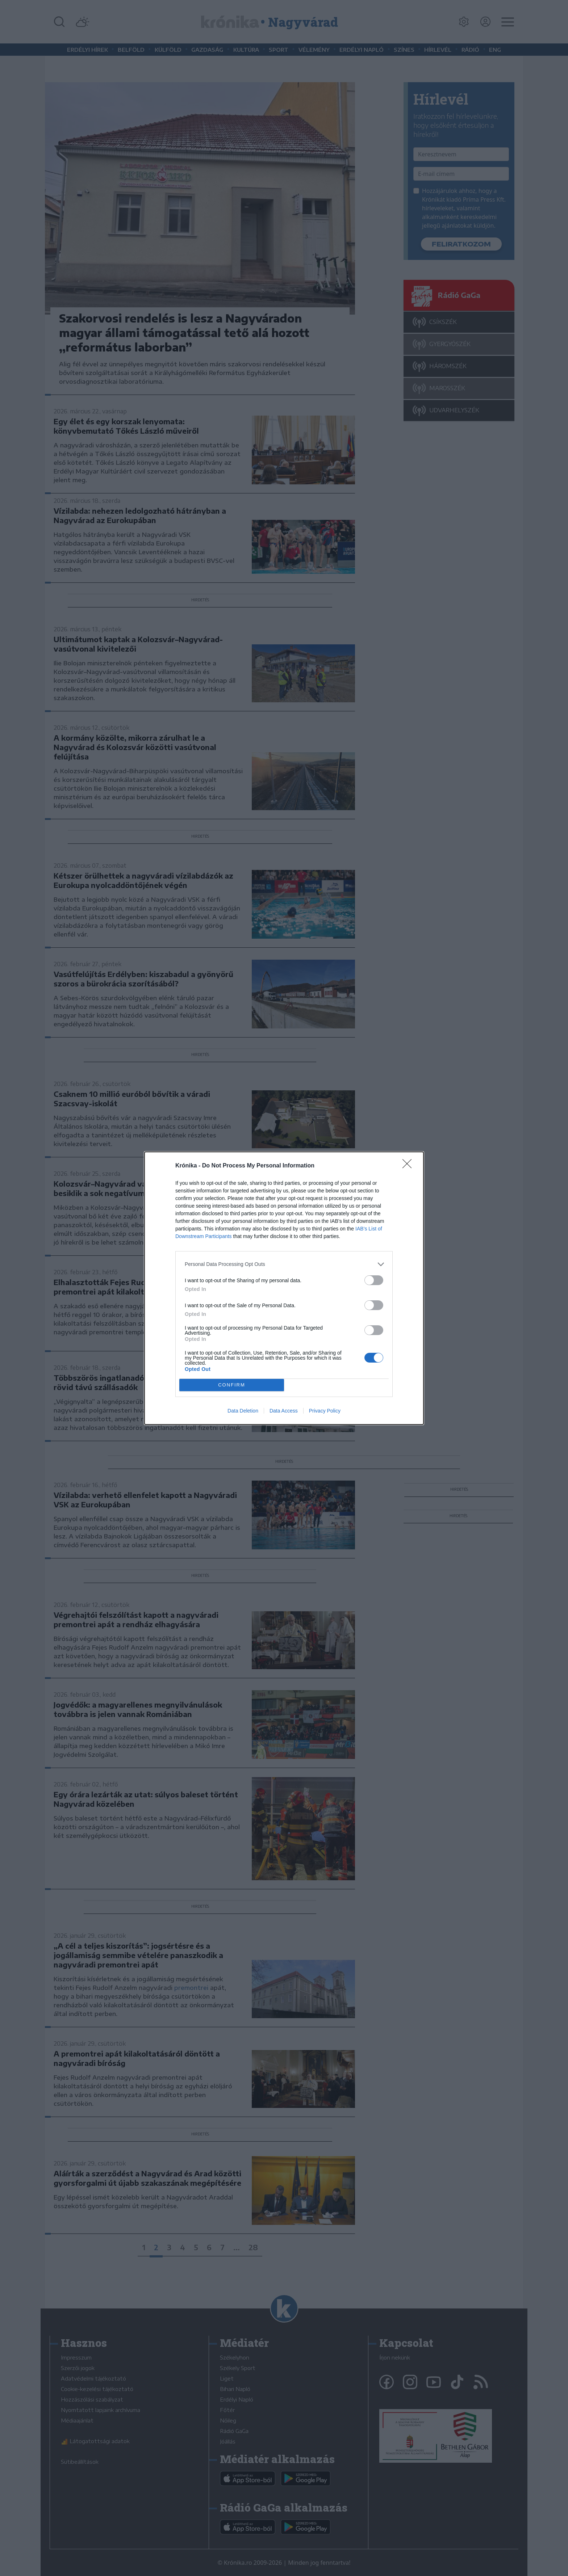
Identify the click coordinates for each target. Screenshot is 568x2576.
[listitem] (284, 1264)
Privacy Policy (325, 1411)
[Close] (409, 1166)
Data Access (284, 1411)
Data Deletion (242, 1411)
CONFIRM (231, 1385)
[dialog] (284, 1288)
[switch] (373, 1280)
